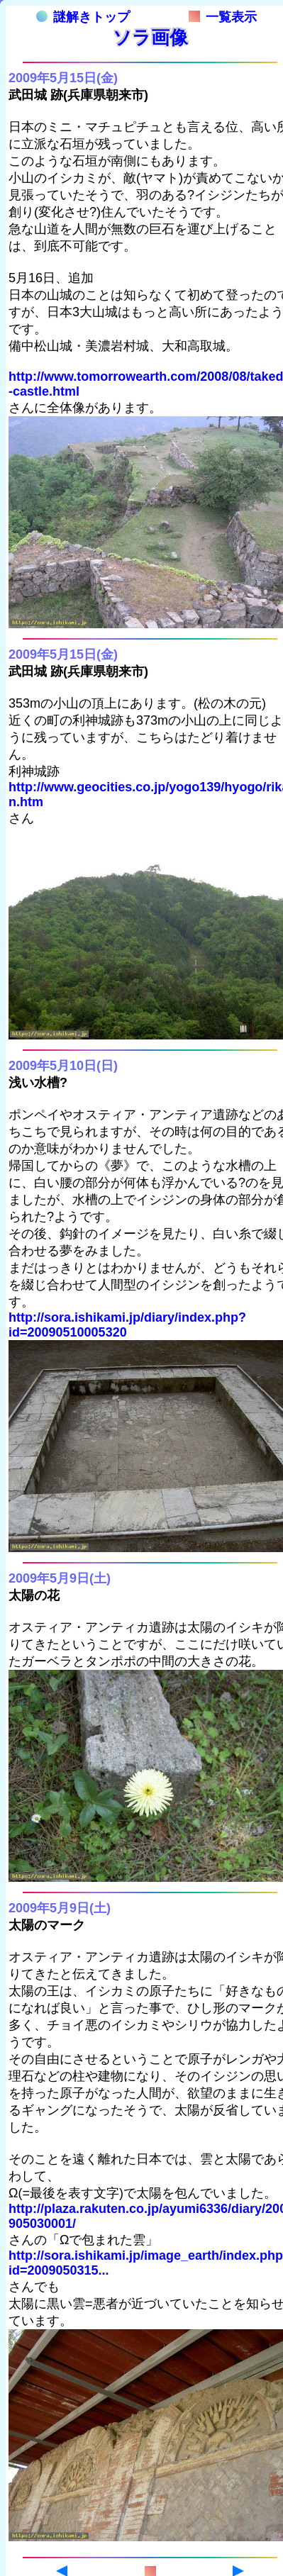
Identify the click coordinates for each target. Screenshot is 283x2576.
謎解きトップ (83, 17)
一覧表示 (223, 17)
